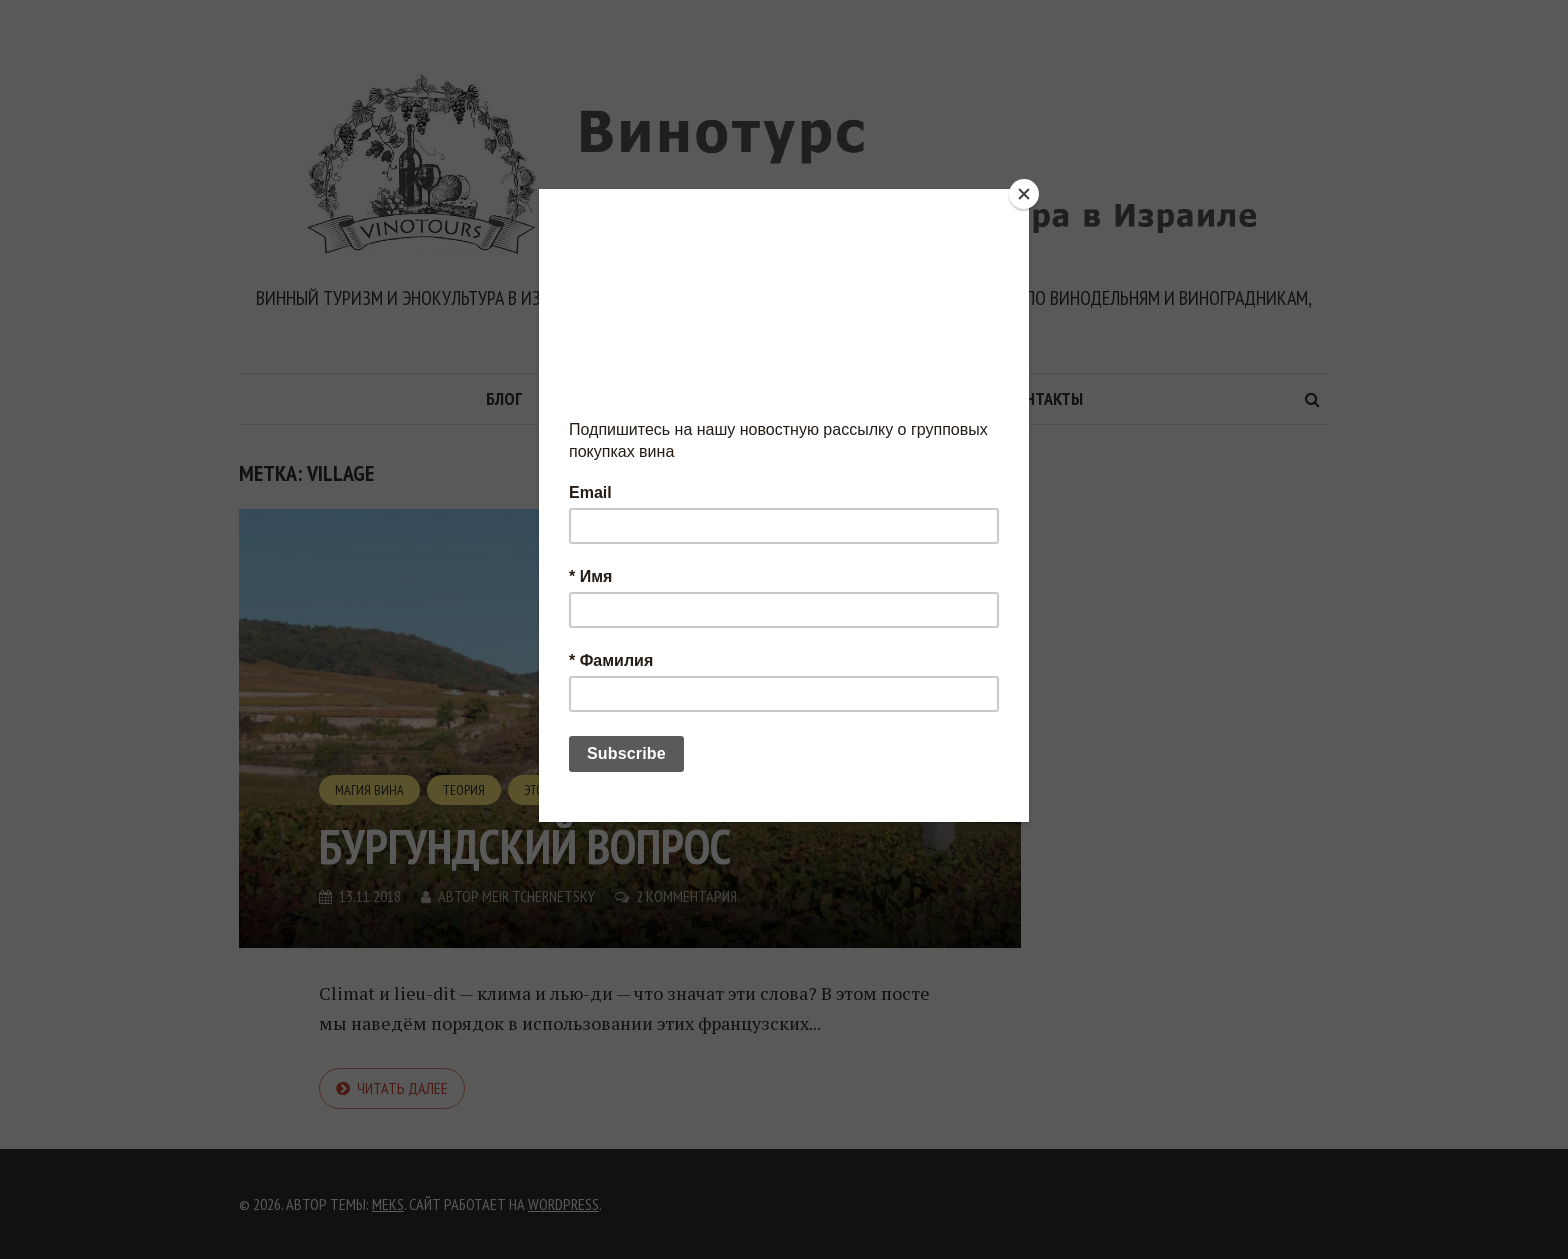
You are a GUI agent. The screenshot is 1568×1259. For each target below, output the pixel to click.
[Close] (1024, 194)
